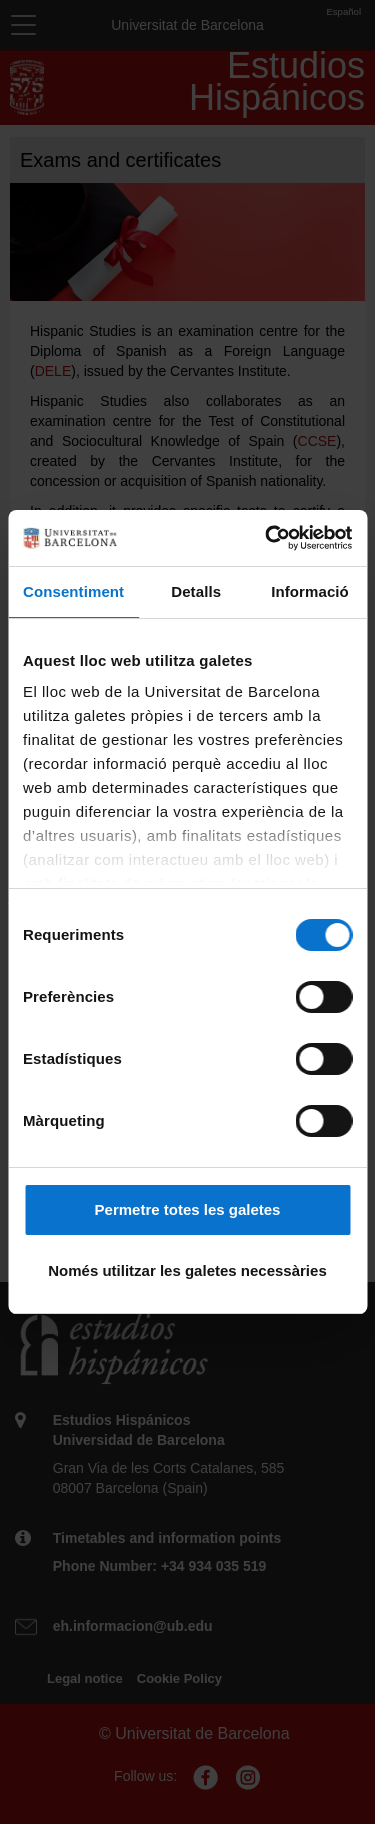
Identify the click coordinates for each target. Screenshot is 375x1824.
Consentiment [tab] (73, 591)
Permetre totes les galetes (188, 1209)
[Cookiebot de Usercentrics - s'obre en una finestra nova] (267, 538)
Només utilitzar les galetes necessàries (187, 1270)
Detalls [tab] (196, 591)
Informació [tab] (310, 591)
